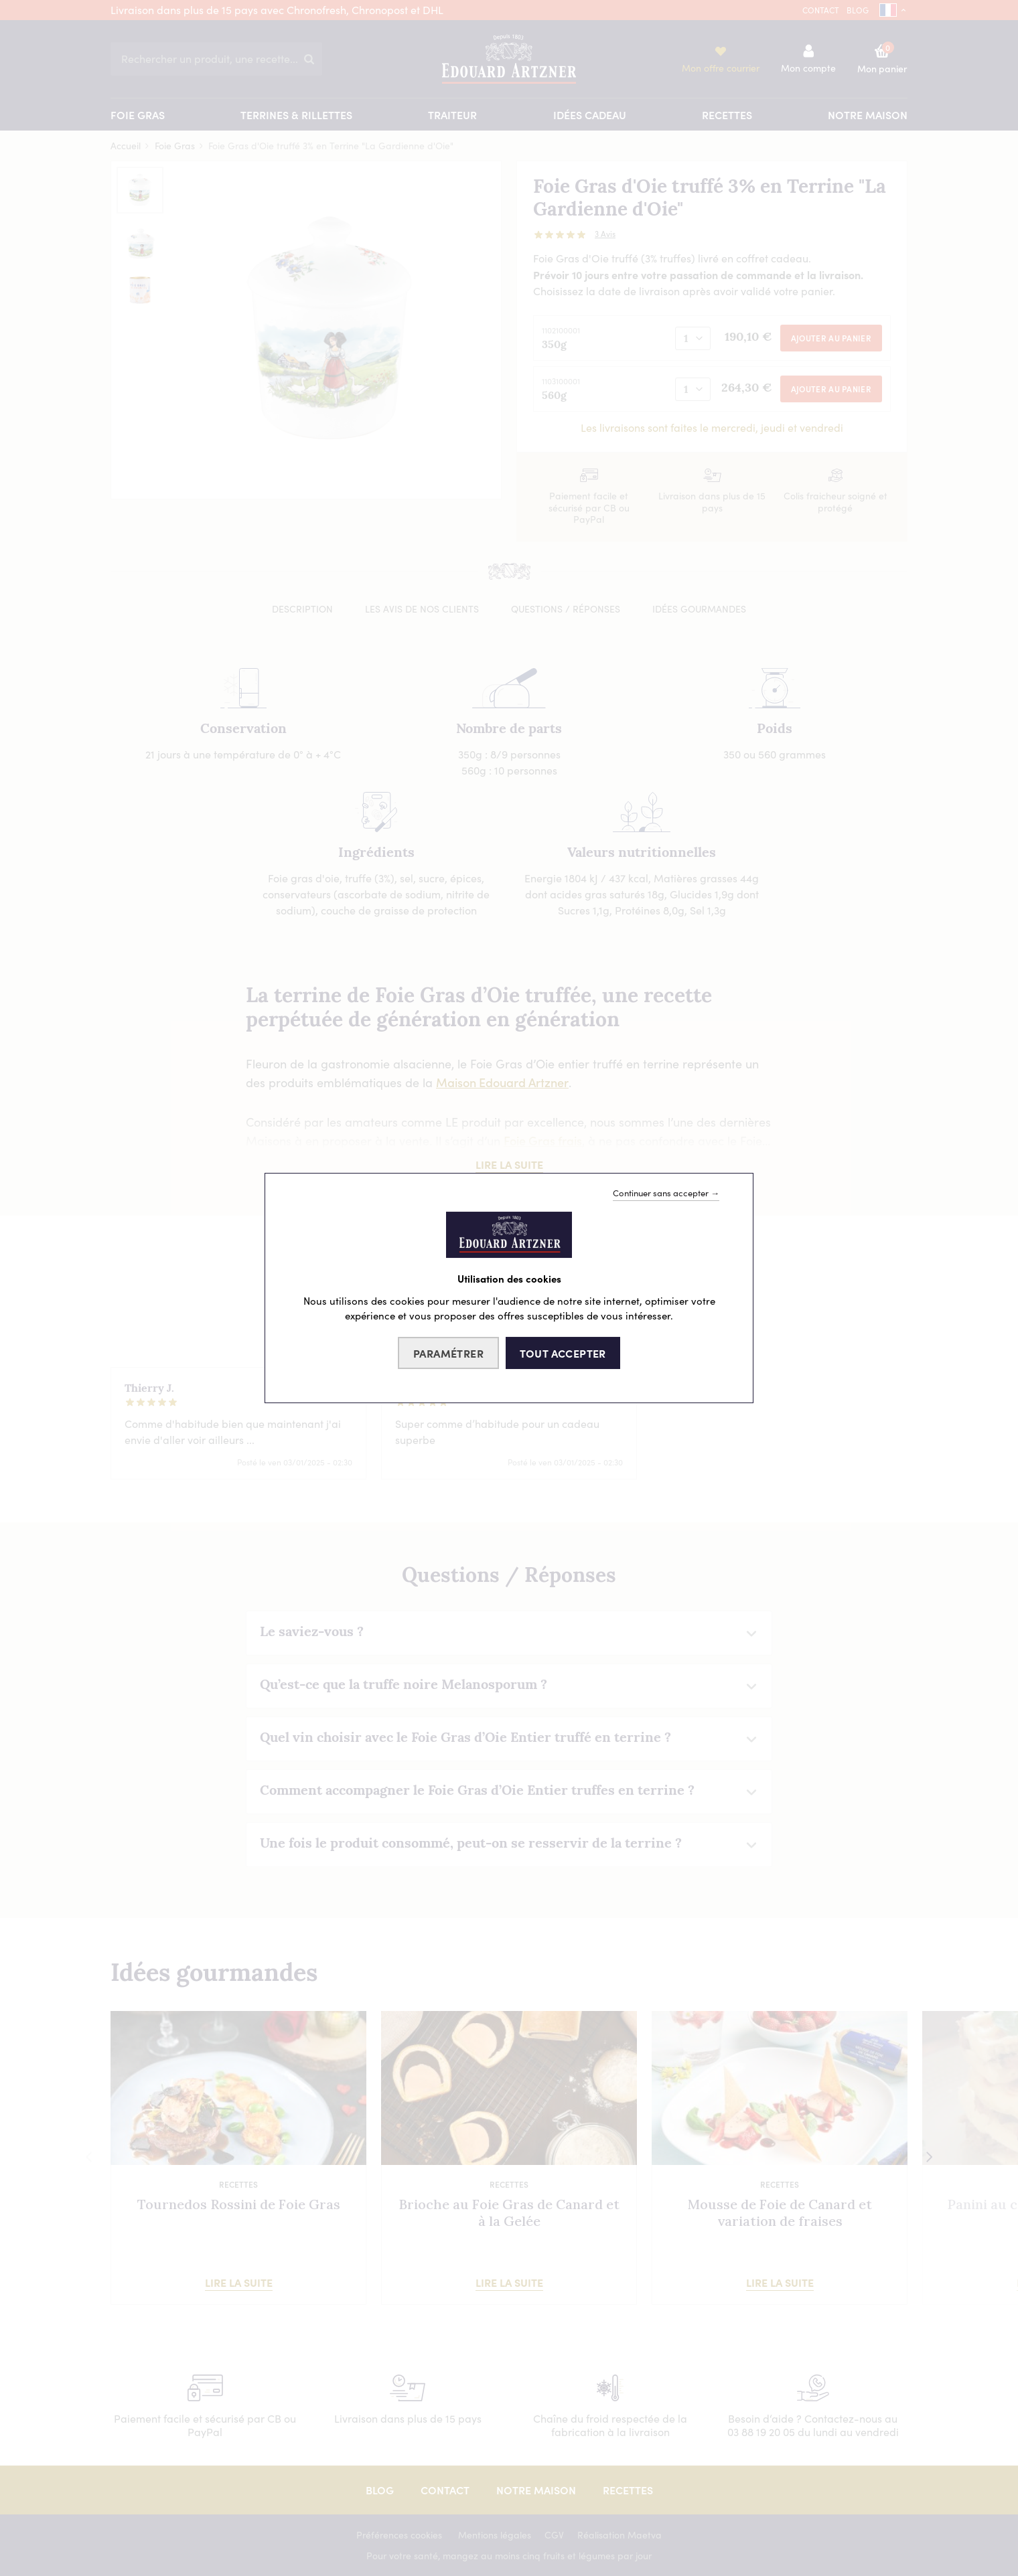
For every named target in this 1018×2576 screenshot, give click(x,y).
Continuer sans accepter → (666, 1193)
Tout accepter (563, 1353)
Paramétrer (448, 1353)
